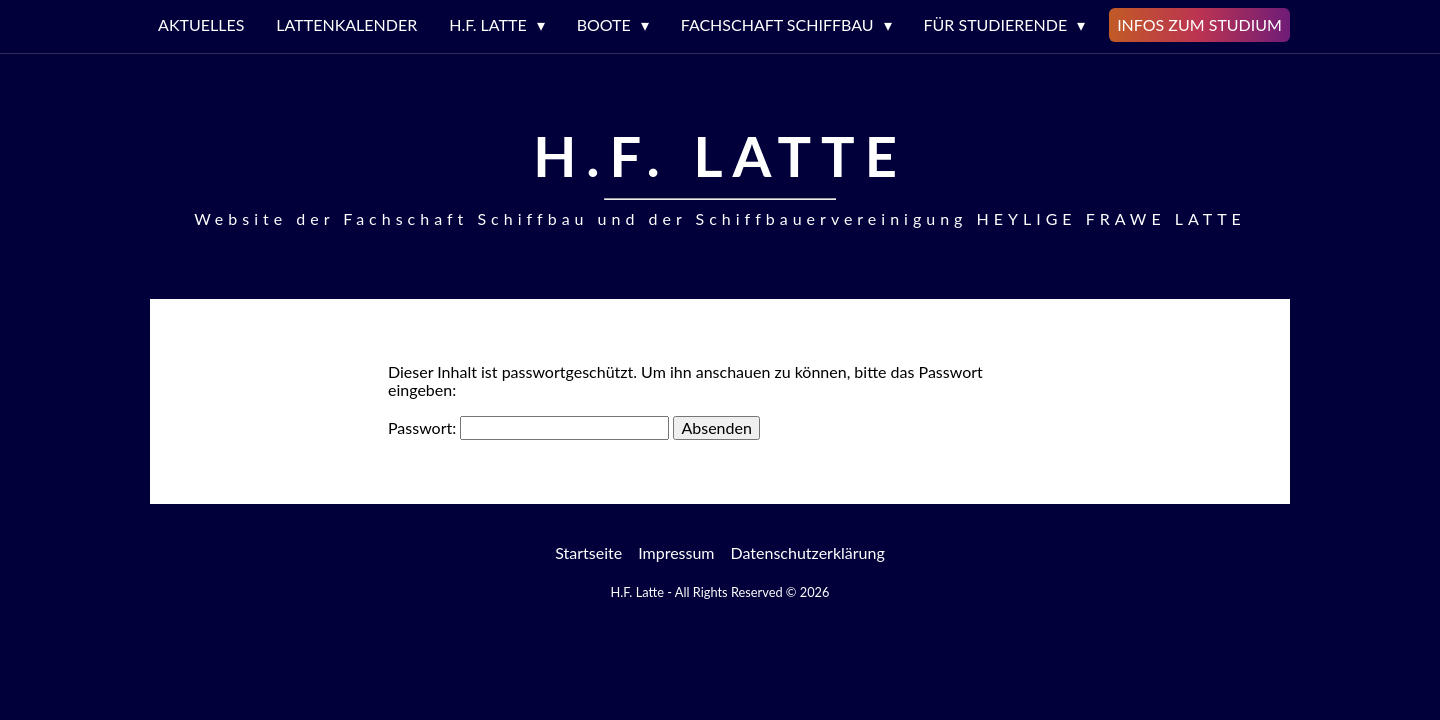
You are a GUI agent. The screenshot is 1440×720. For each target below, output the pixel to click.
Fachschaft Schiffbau (777, 24)
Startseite (588, 552)
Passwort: (528, 427)
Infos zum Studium (1199, 24)
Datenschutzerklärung (808, 552)
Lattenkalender (346, 24)
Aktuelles (201, 24)
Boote (604, 24)
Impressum (676, 552)
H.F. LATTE (487, 24)
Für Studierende (996, 24)
